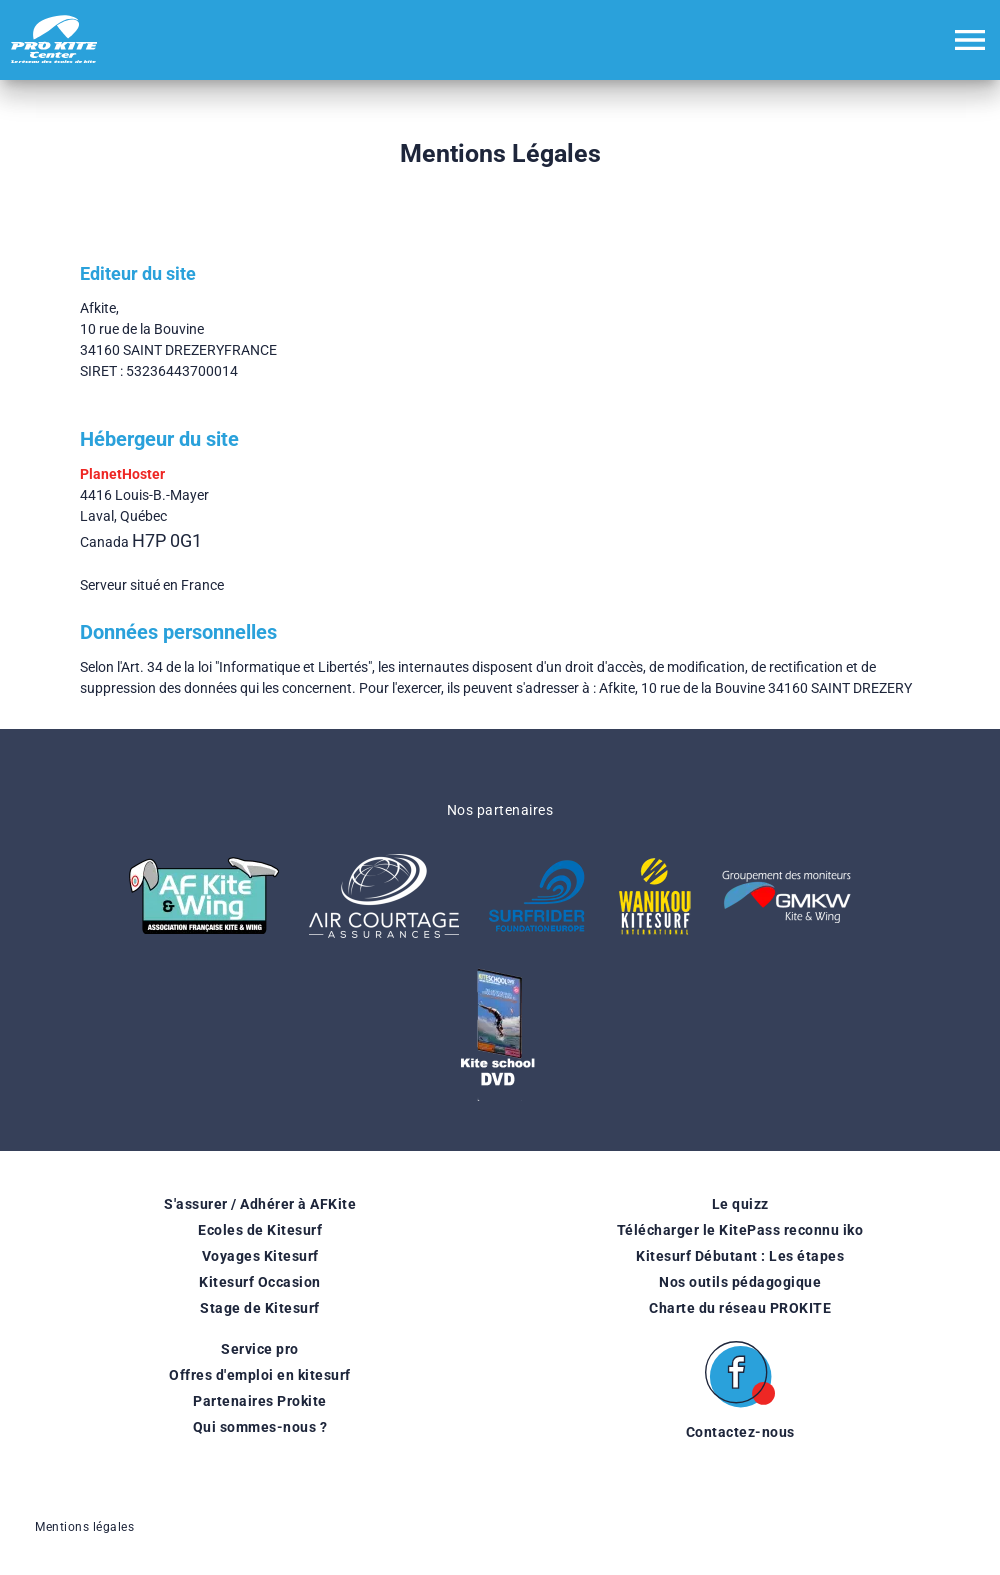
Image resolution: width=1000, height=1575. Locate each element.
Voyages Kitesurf (260, 1256)
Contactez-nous (740, 1432)
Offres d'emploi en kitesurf (260, 1375)
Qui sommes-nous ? (260, 1427)
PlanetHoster (122, 474)
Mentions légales (84, 1527)
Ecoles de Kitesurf (260, 1230)
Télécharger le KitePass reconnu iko (740, 1230)
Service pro (260, 1349)
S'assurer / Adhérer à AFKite (260, 1204)
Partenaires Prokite (260, 1401)
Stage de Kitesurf (260, 1308)
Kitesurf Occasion (260, 1282)
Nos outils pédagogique (740, 1282)
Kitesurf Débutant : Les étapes (740, 1256)
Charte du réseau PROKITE (740, 1308)
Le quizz (740, 1204)
